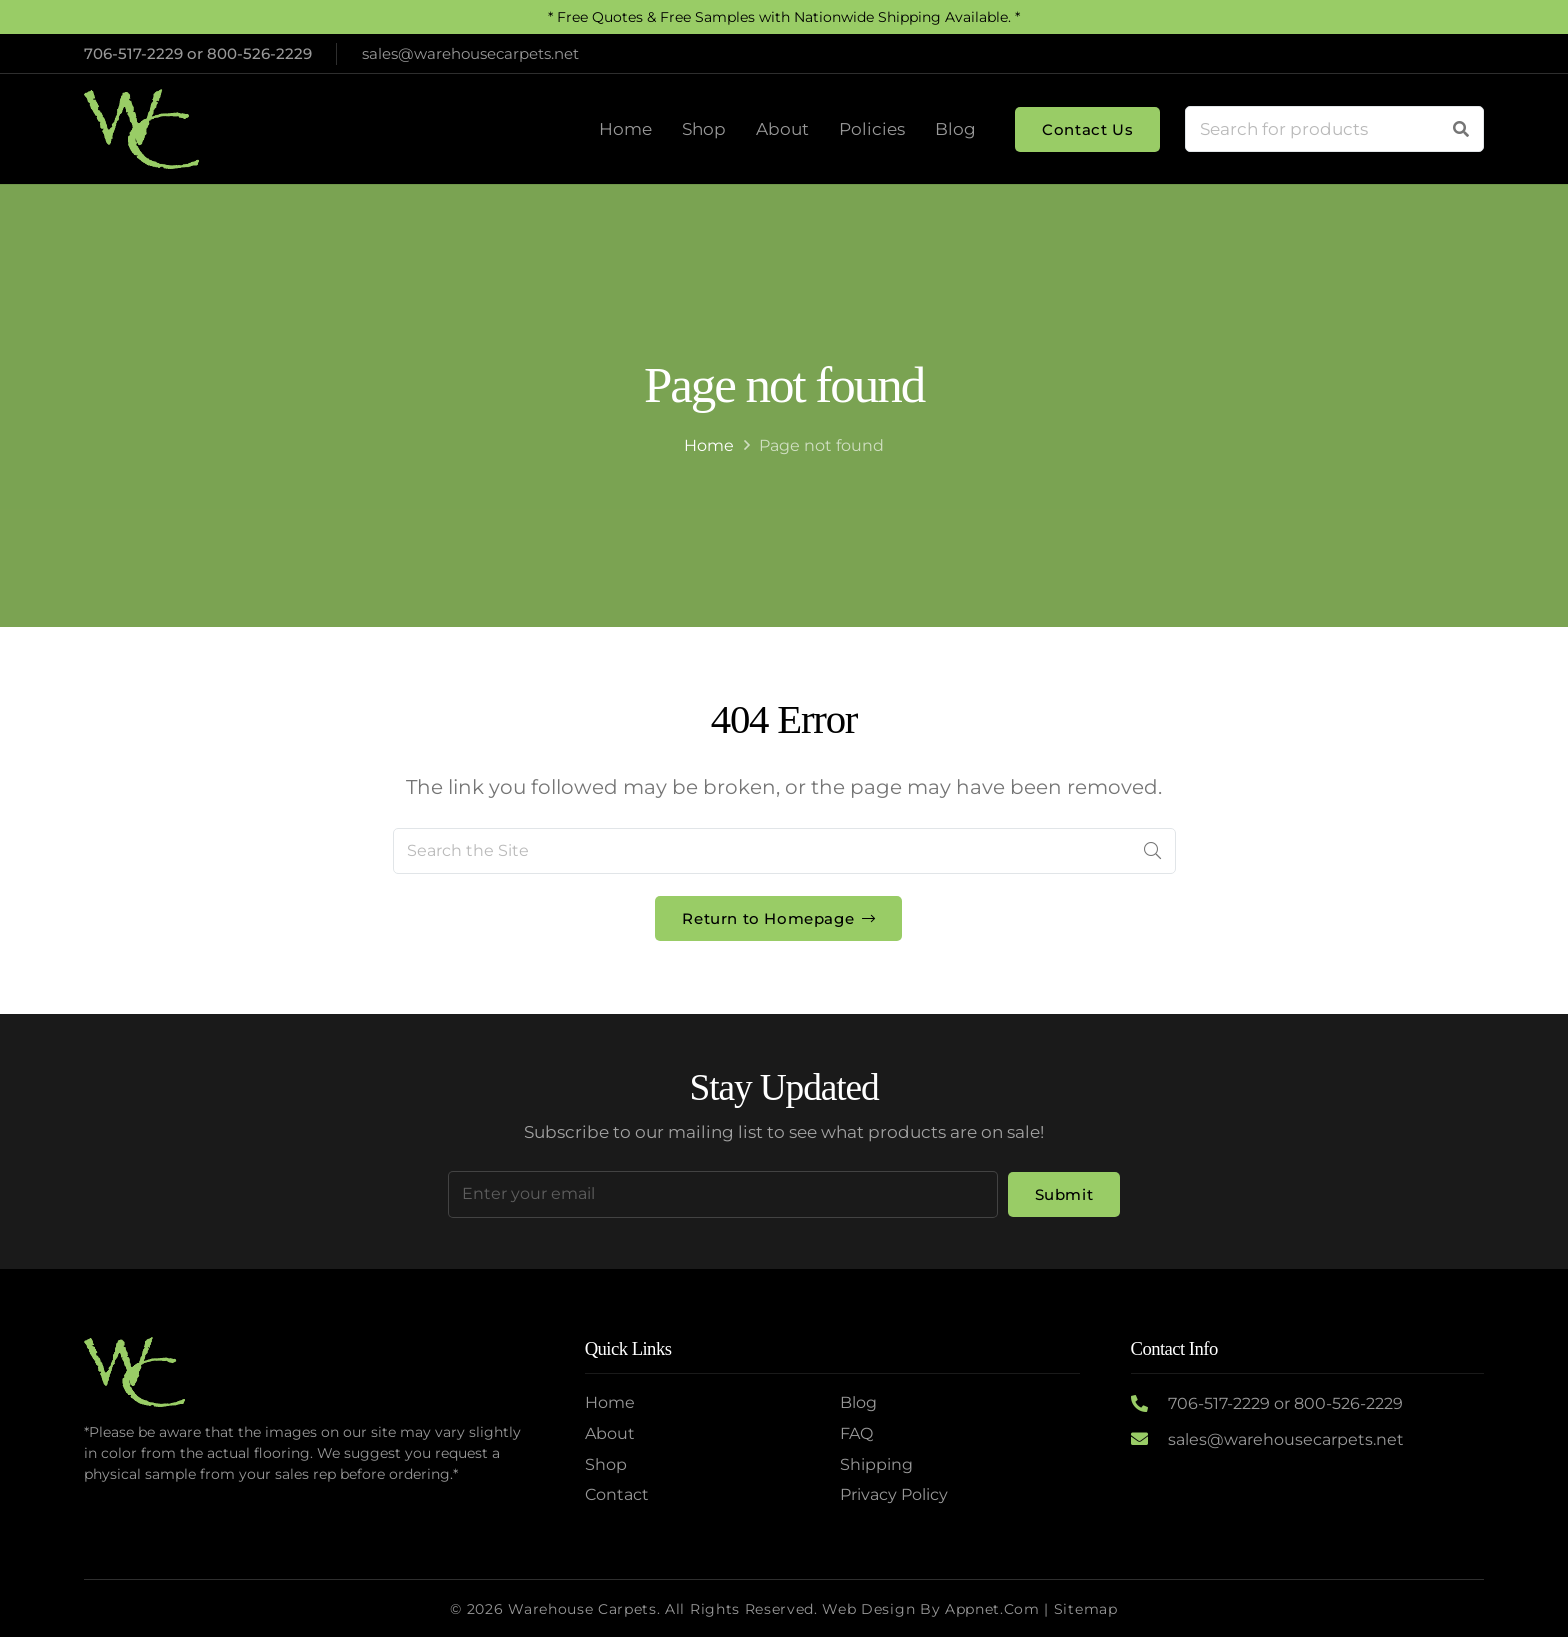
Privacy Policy (894, 1494)
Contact (617, 1494)
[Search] (1461, 129)
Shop (606, 1464)
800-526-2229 (259, 53)
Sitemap (1086, 1609)
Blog (858, 1402)
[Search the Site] (784, 851)
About (610, 1433)
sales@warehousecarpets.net (1286, 1439)
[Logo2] (141, 129)
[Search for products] (1334, 129)
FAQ (856, 1433)
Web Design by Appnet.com (930, 1609)
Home (709, 445)
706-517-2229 (133, 53)
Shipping (876, 1464)
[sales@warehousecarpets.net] (1149, 1440)
